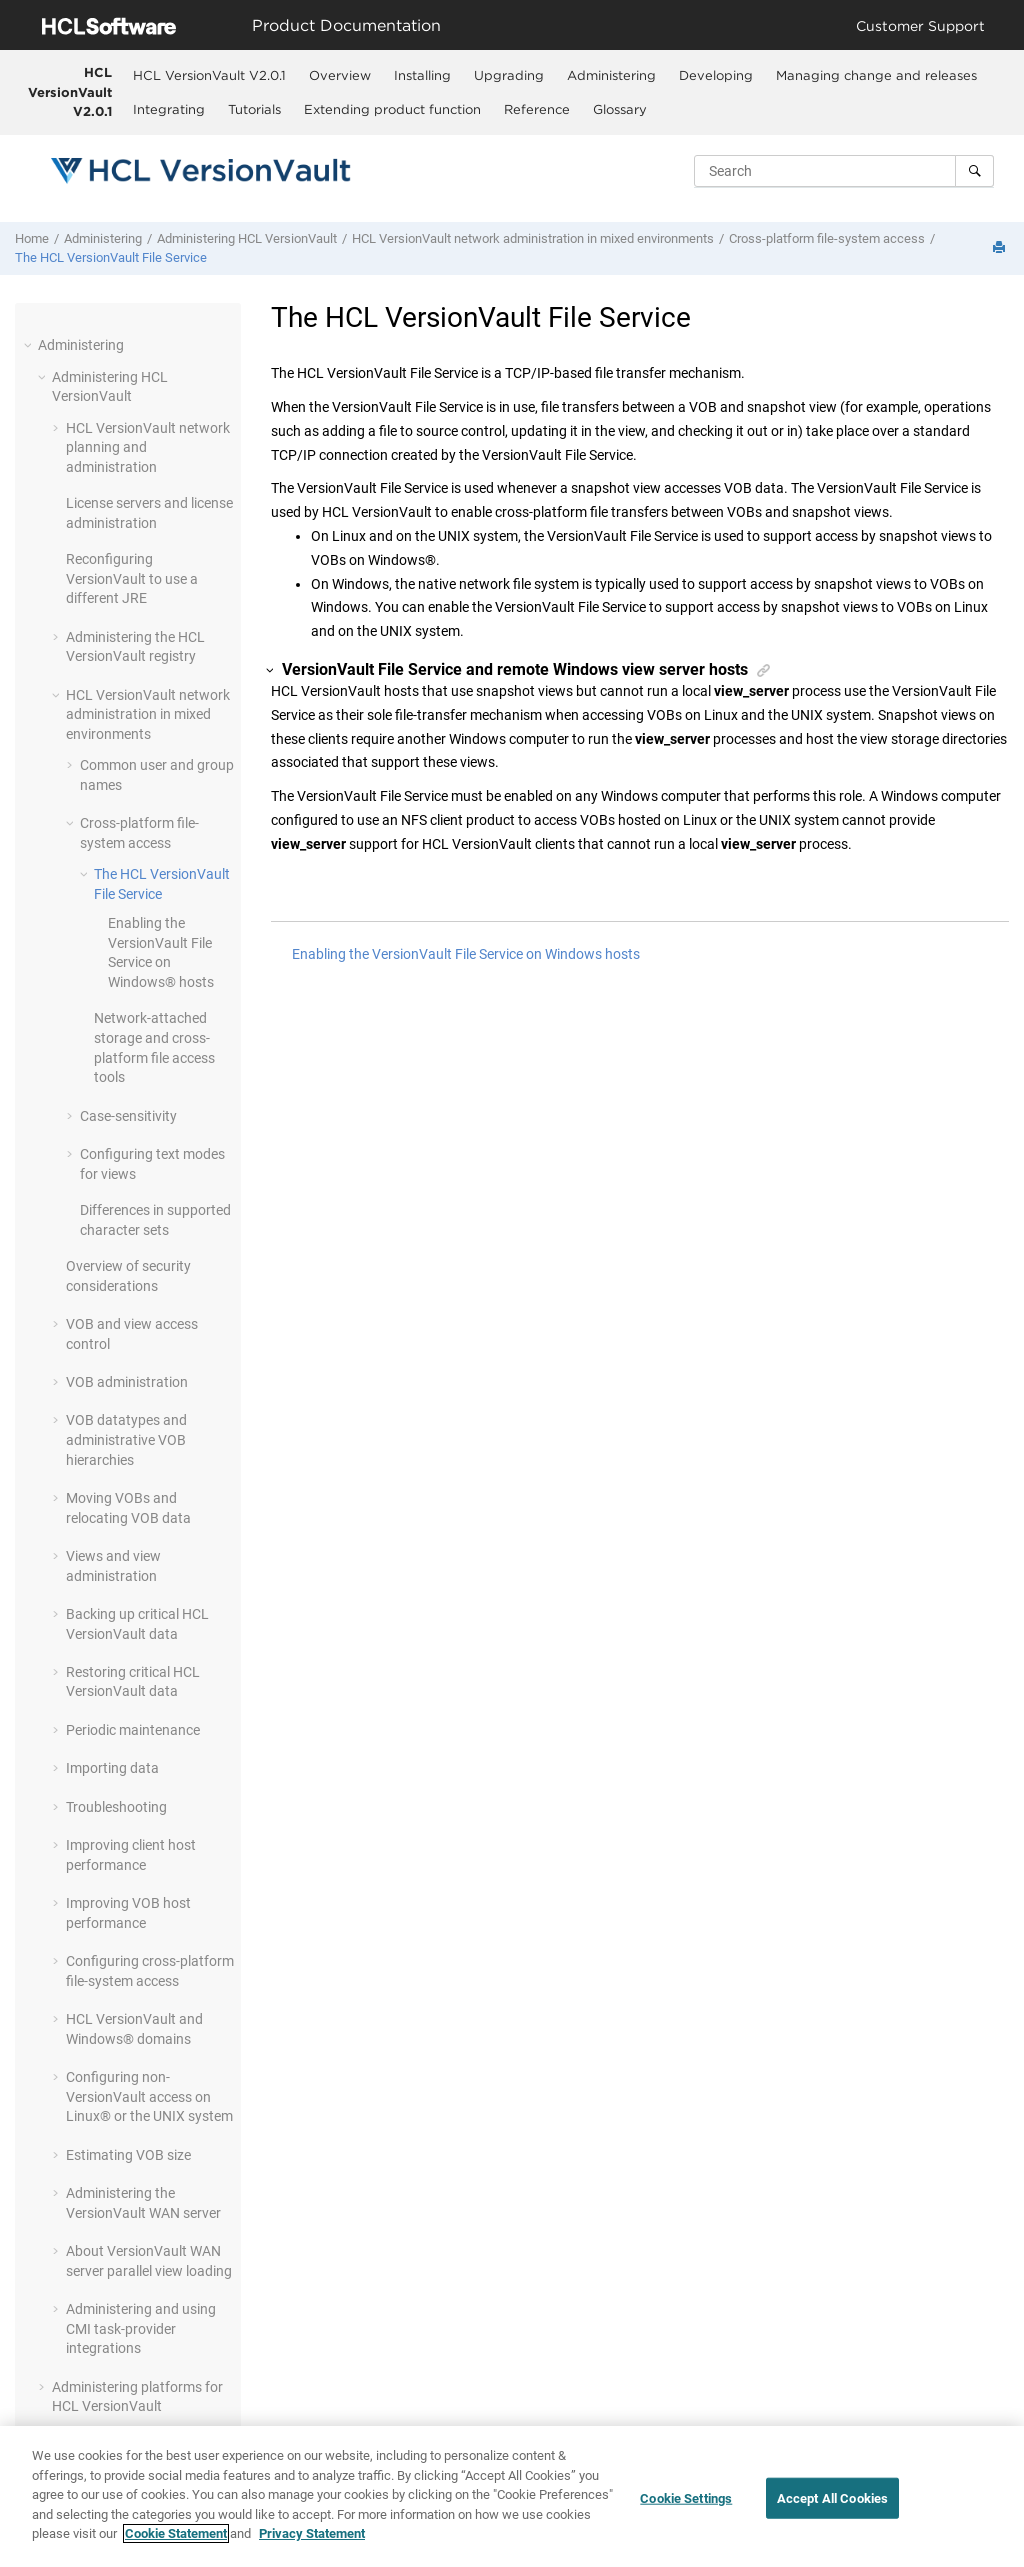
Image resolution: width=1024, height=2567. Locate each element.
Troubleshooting (116, 1807)
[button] (30, 345)
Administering (611, 75)
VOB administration (127, 1382)
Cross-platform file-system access (827, 238)
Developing (716, 75)
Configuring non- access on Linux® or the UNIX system (149, 2096)
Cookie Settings (686, 2497)
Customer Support (920, 25)
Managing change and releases (876, 75)
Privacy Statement (312, 2533)
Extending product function (392, 109)
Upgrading (509, 75)
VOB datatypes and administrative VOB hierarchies (126, 1439)
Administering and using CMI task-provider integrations (141, 2328)
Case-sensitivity (128, 1116)
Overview (340, 75)
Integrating (169, 109)
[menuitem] (210, 75)
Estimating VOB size (128, 2155)
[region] (512, 2496)
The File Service (111, 257)
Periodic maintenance (133, 1730)
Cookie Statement (176, 2533)
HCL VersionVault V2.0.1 (70, 91)
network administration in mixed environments (533, 238)
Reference (537, 109)
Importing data (112, 1768)
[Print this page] (1001, 248)
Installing (422, 75)
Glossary (620, 109)
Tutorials (254, 109)
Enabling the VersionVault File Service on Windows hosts (466, 954)
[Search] (974, 171)
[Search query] (844, 171)
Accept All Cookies (832, 2497)
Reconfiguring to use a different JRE (132, 578)
